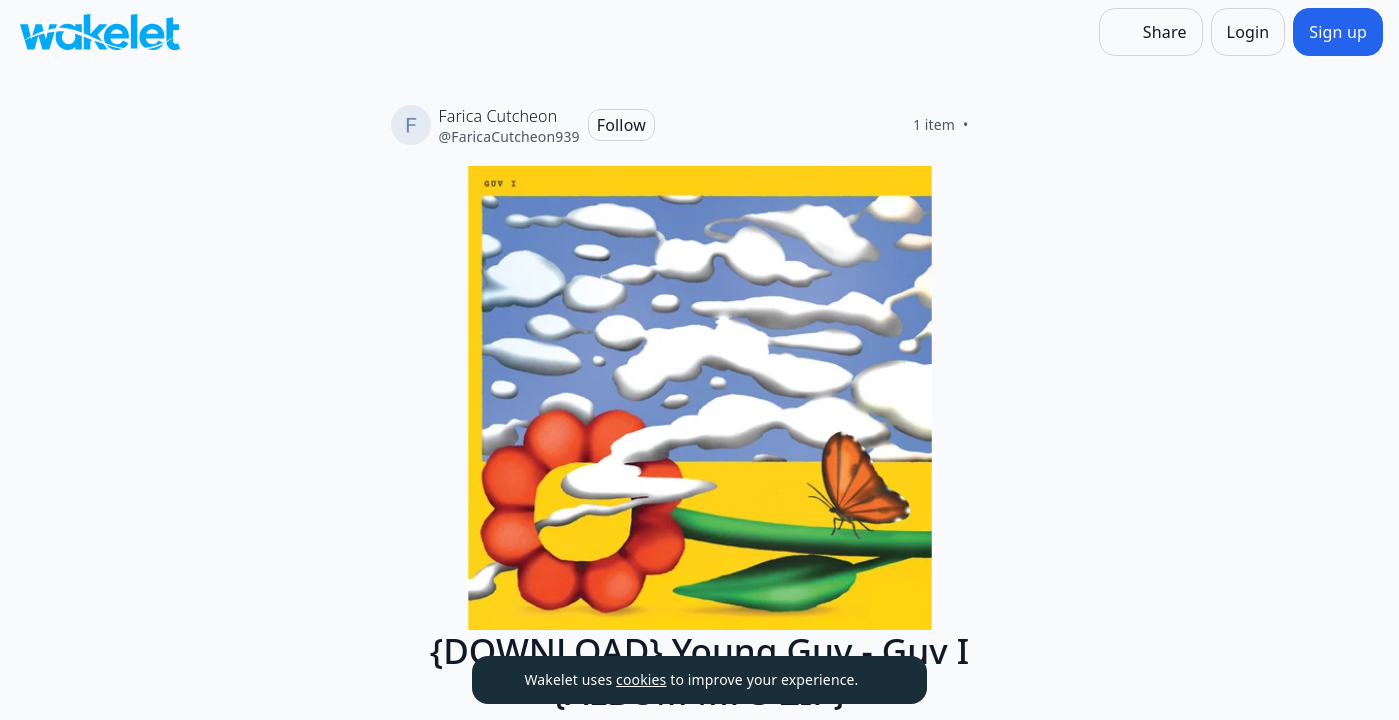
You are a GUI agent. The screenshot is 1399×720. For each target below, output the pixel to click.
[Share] (1151, 32)
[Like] (993, 125)
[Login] (1248, 32)
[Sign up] (1338, 32)
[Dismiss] (887, 680)
